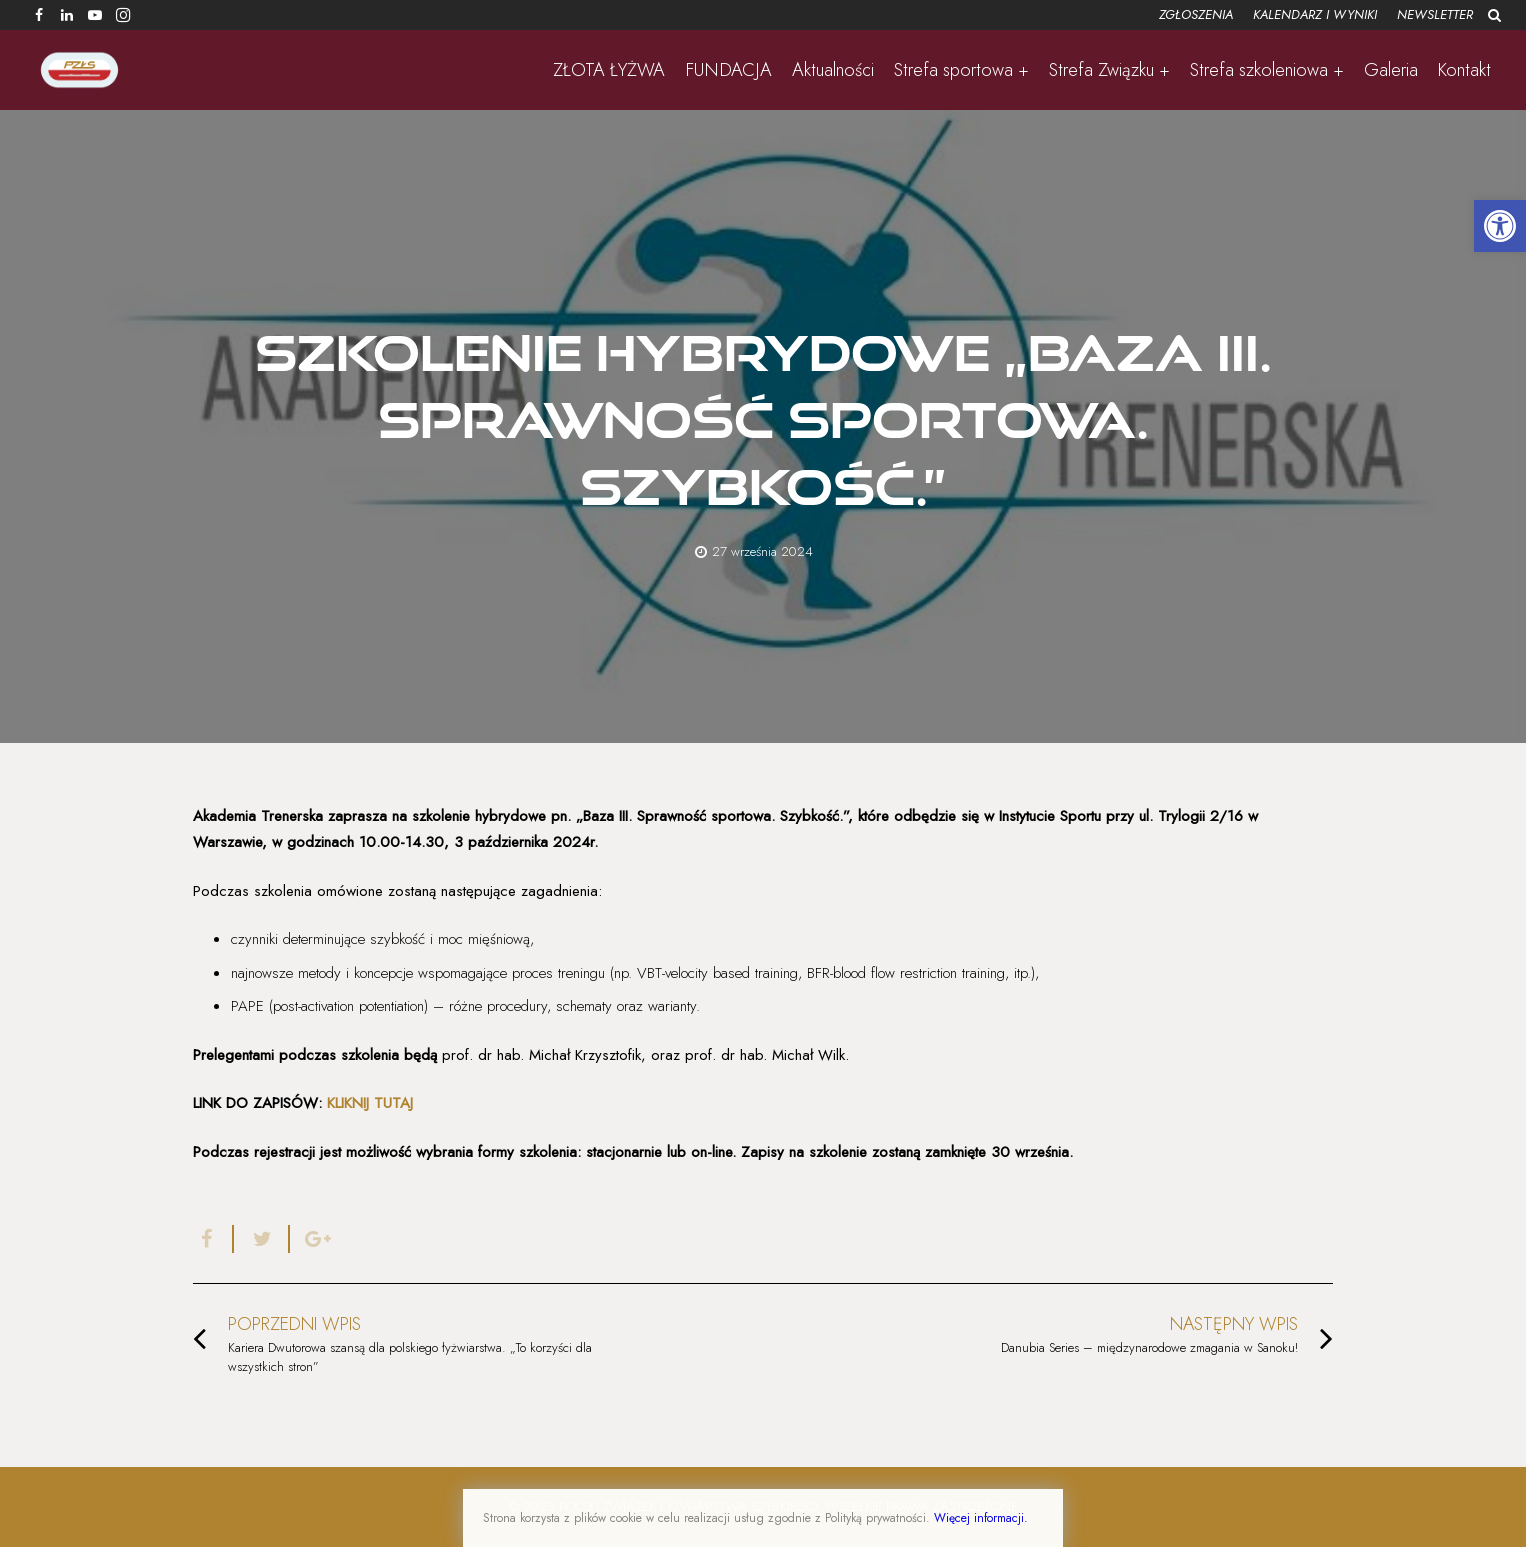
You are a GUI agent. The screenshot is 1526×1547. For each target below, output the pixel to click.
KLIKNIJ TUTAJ (370, 1103)
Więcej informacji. (981, 1518)
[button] (1500, 226)
